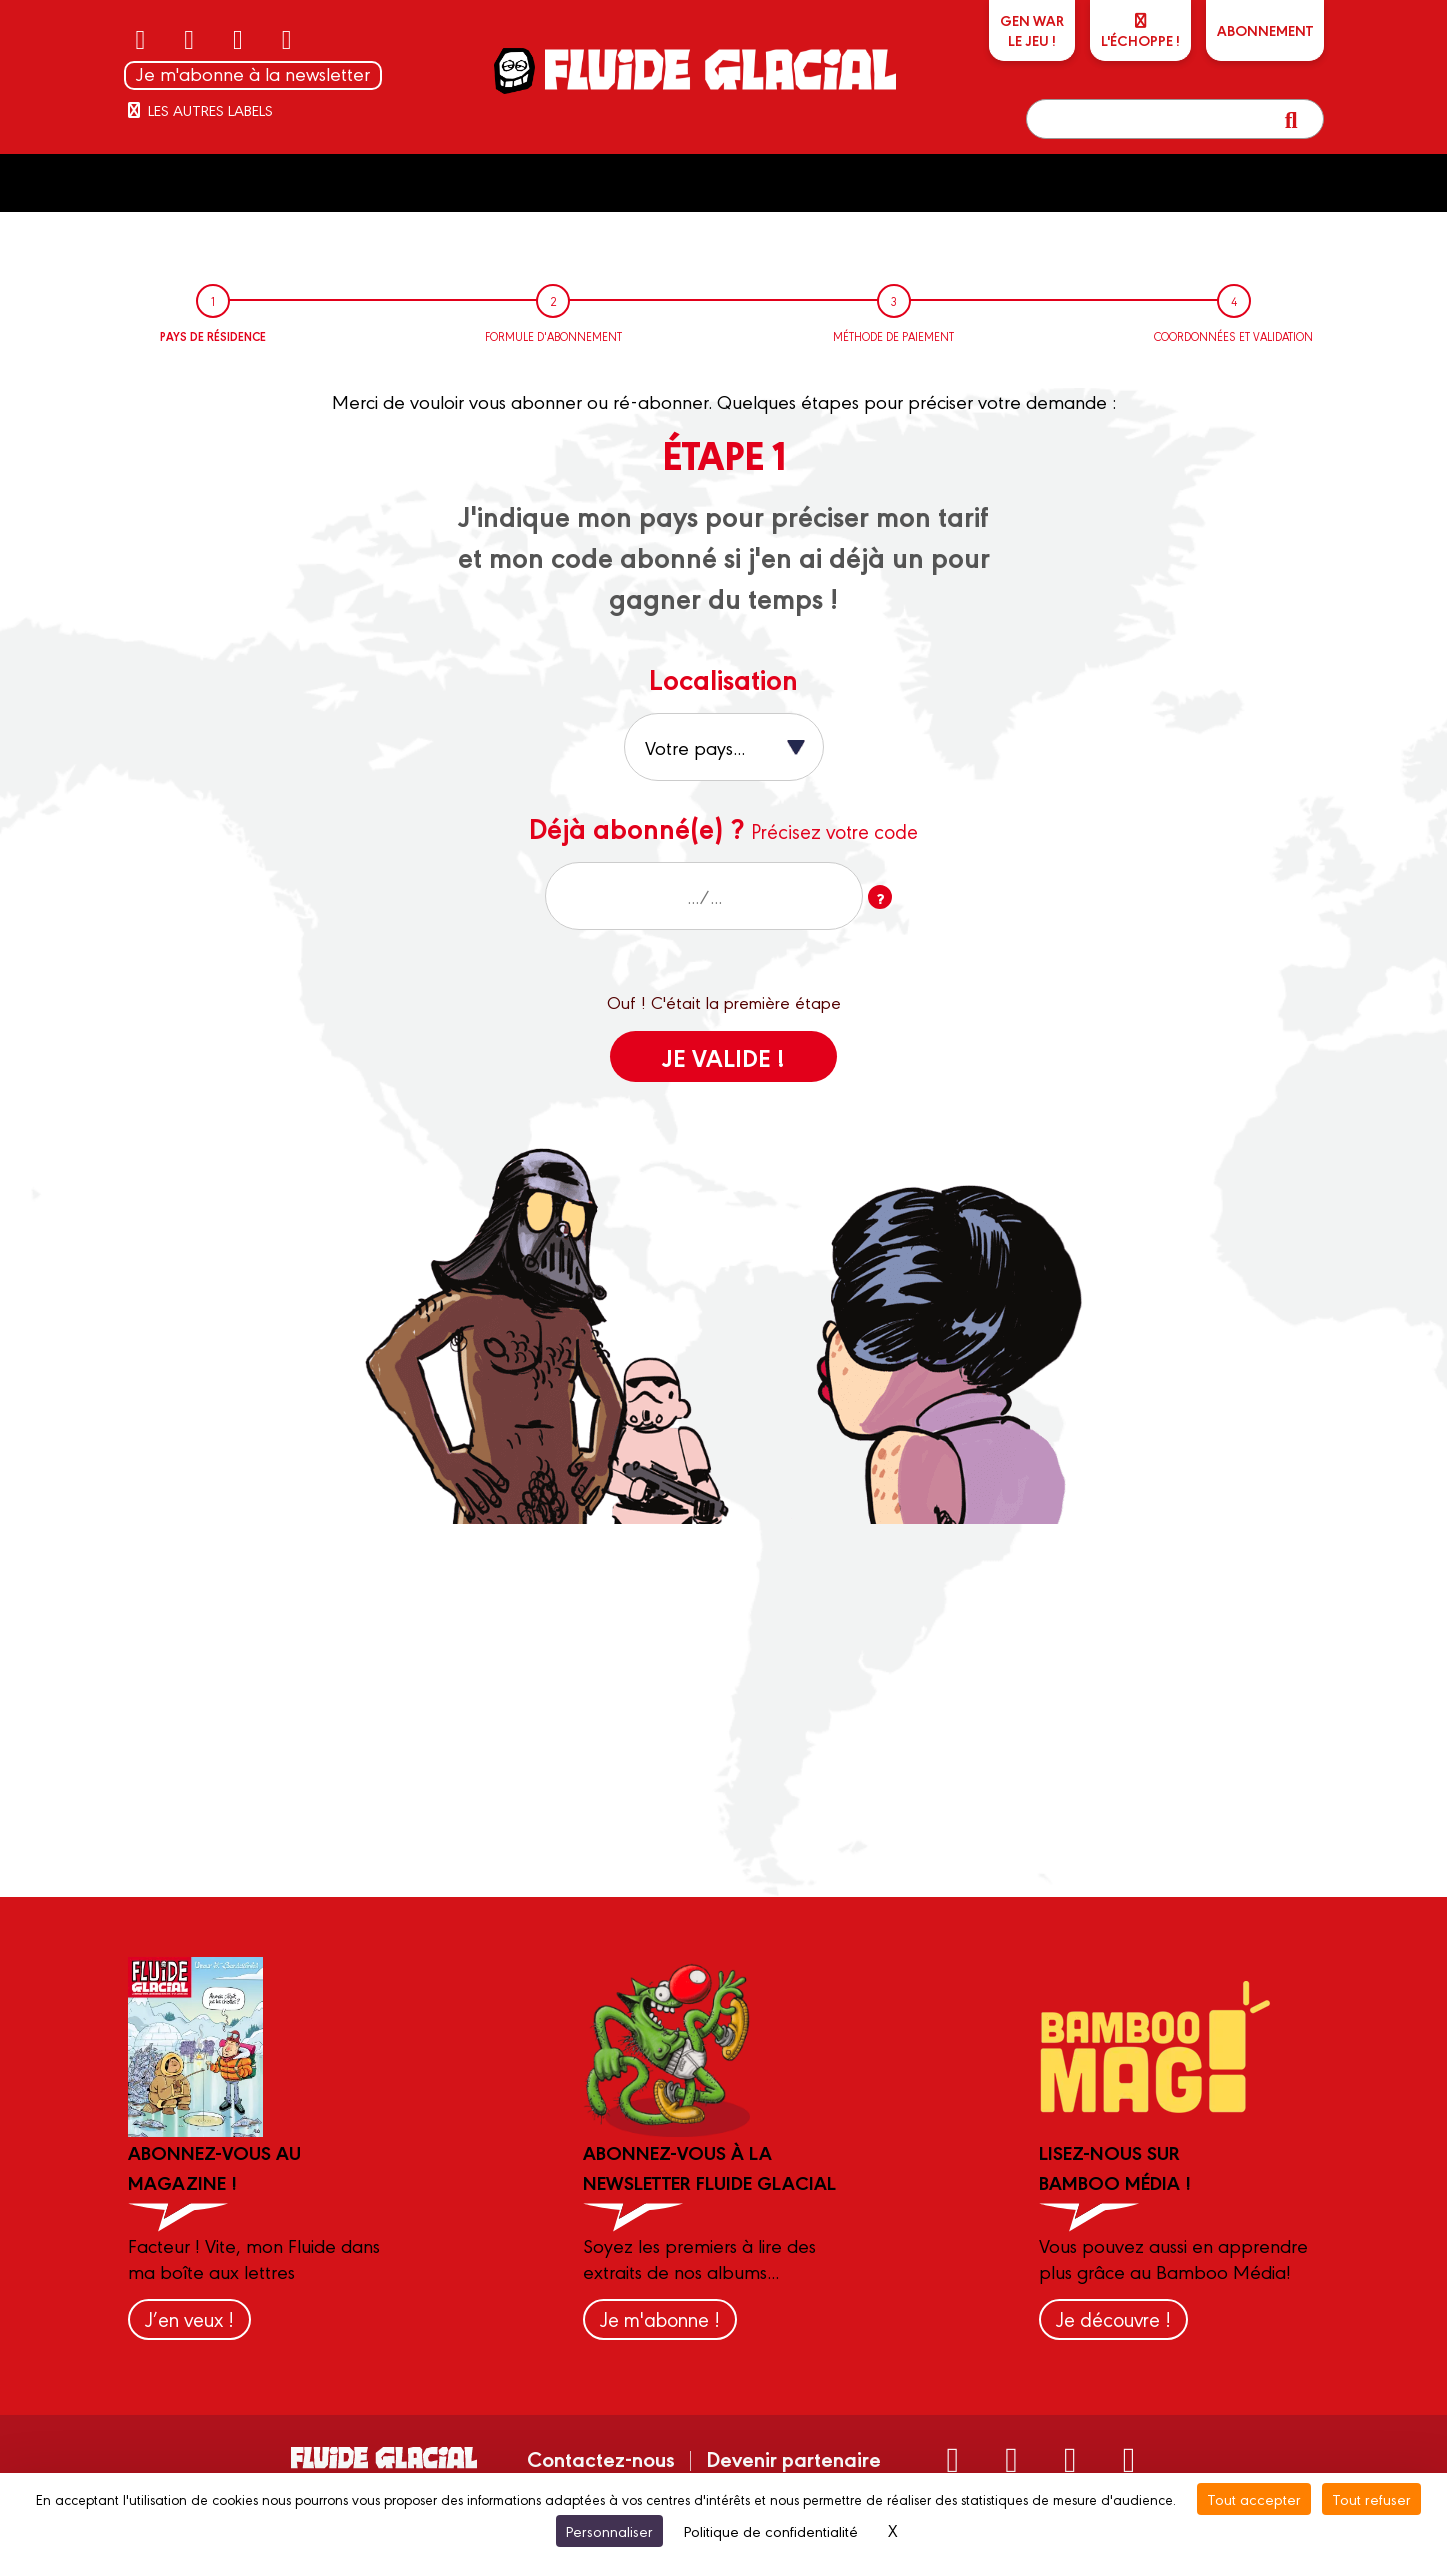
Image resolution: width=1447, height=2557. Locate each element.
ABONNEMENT (1265, 30)
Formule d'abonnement (553, 336)
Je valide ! (723, 1056)
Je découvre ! (1113, 2318)
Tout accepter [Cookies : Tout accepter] (1254, 2498)
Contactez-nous (601, 2458)
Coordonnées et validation (1233, 336)
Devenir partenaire (793, 2458)
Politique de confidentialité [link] (771, 2530)
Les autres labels (198, 109)
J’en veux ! (189, 2318)
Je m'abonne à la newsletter (253, 73)
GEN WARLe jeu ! (1032, 30)
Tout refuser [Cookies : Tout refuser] (1371, 2498)
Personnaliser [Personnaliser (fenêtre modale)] (609, 2530)
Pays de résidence (213, 336)
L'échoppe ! (1140, 31)
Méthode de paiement (893, 336)
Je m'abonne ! (660, 2318)
